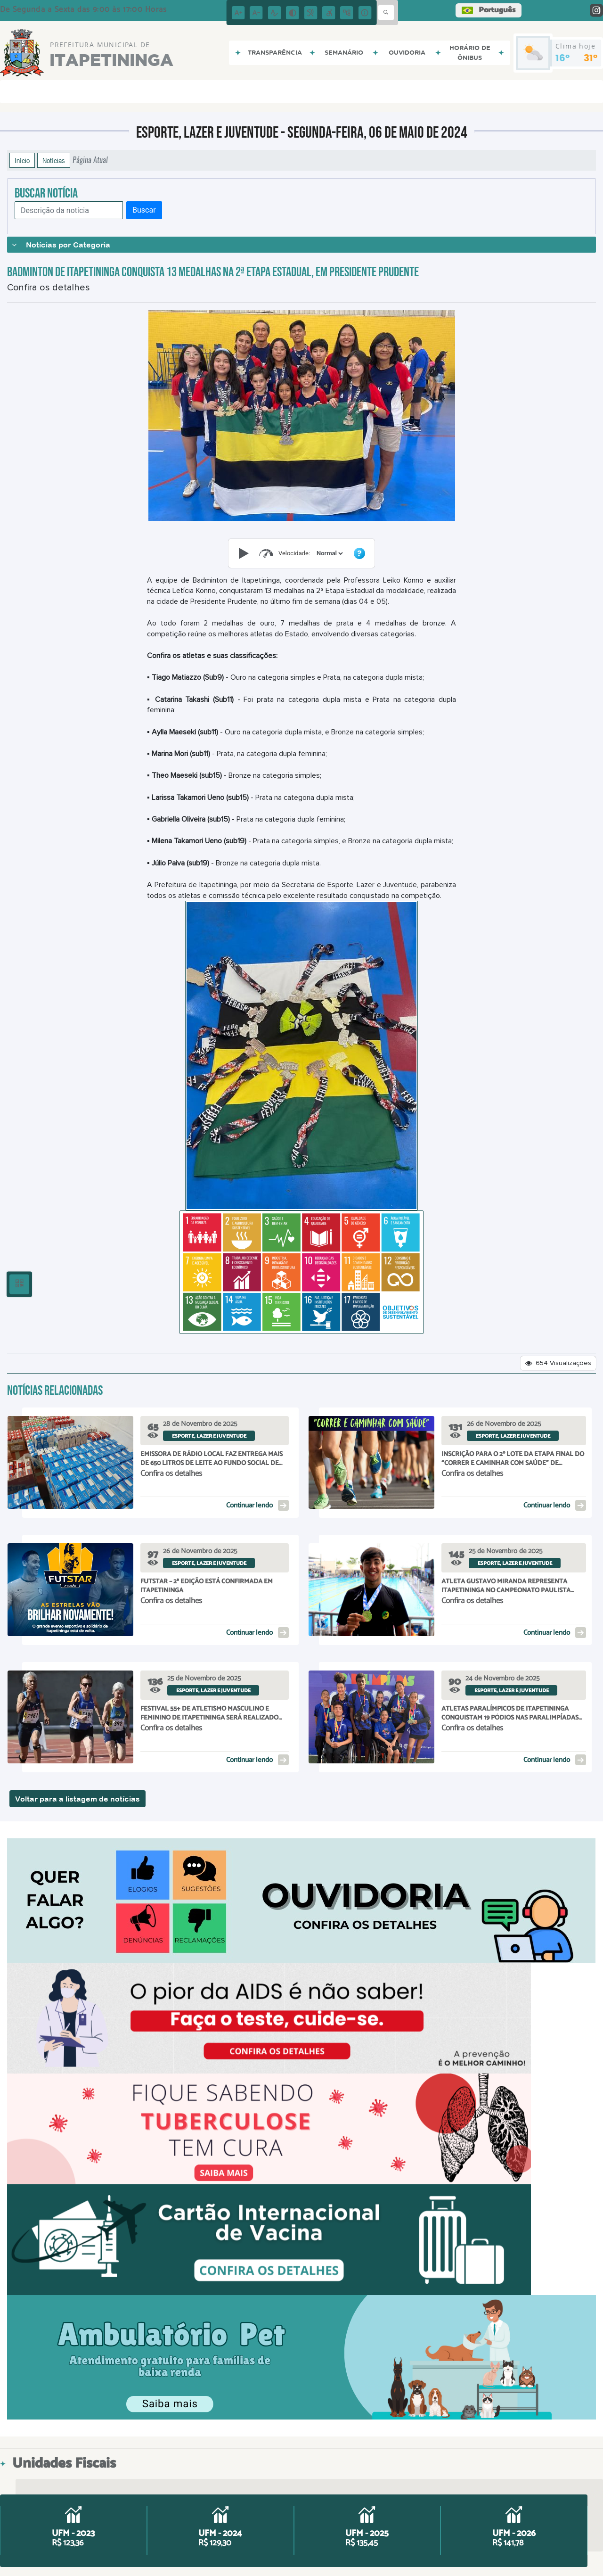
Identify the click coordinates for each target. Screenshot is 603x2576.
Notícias (53, 160)
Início (22, 160)
